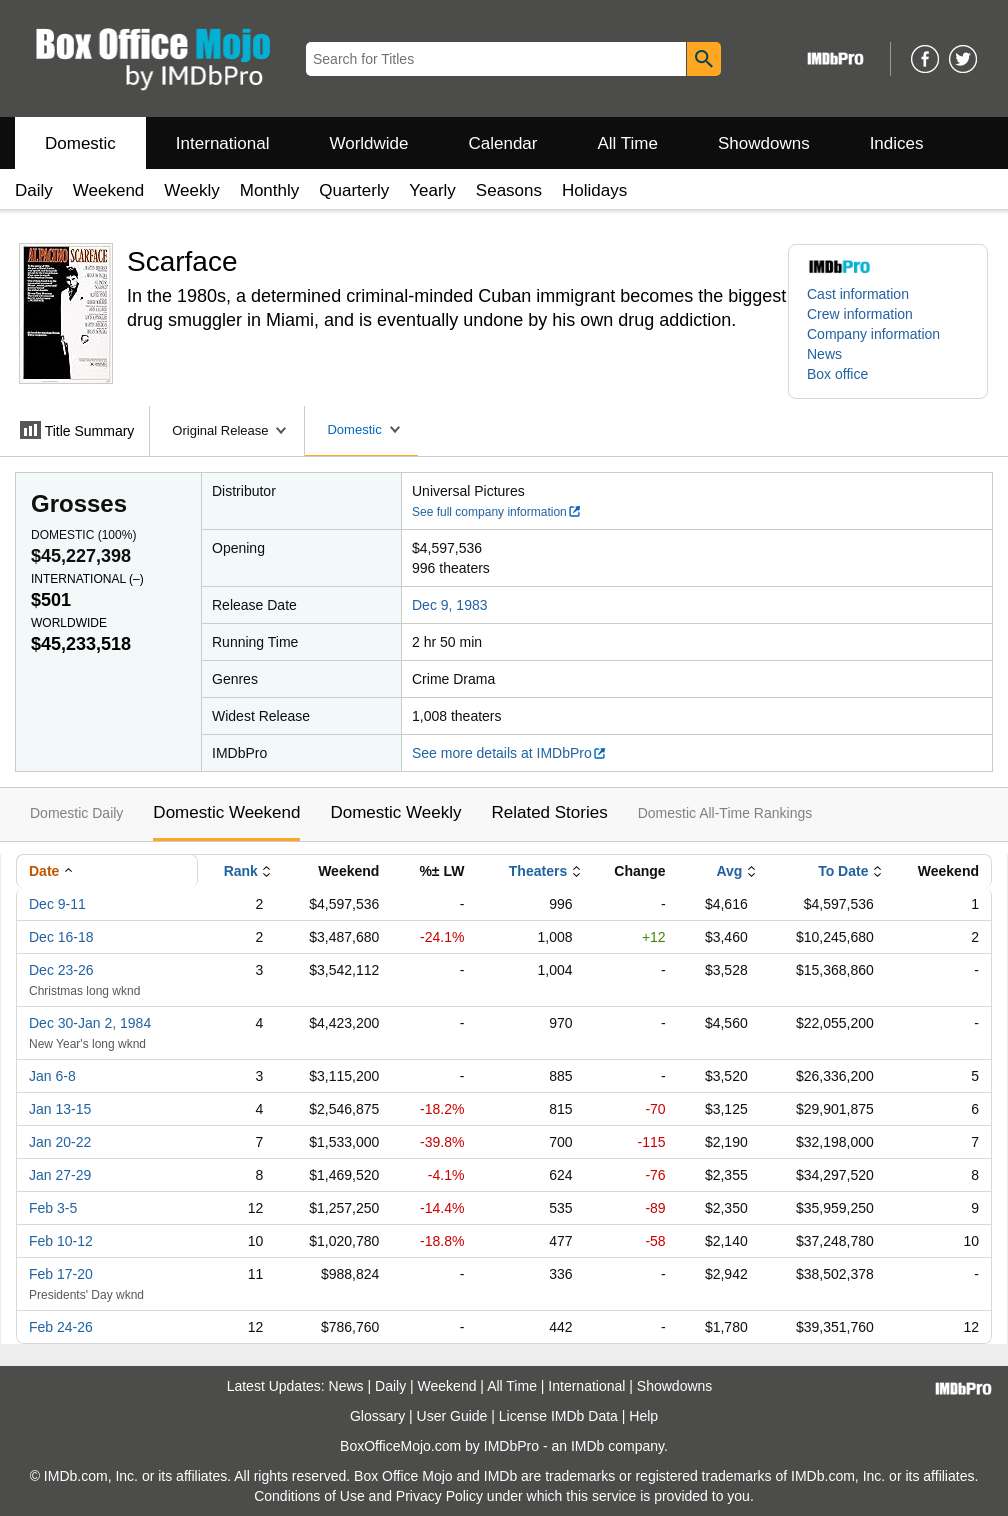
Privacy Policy (439, 1496)
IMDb (587, 1446)
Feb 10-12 (61, 1241)
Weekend (109, 190)
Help (643, 1416)
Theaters (538, 871)
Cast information (858, 294)
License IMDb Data (558, 1416)
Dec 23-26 (61, 970)
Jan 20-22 (60, 1142)
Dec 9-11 (57, 904)
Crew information (860, 314)
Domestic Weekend (226, 812)
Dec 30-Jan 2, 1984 (90, 1023)
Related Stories (549, 812)
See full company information (497, 512)
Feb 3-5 (53, 1208)
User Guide (452, 1416)
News (824, 354)
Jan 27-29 (60, 1175)
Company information (873, 334)
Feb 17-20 (61, 1274)
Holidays (594, 190)
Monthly (270, 190)
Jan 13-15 (60, 1109)
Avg (729, 871)
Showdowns (764, 143)
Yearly (432, 190)
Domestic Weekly (395, 812)
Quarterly (354, 190)
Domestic (80, 143)
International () (87, 579)
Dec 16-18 (61, 937)
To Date (843, 871)
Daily (34, 190)
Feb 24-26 (61, 1327)
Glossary (377, 1416)
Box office (837, 374)
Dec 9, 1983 (450, 605)
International (223, 143)
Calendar (503, 143)
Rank (241, 871)
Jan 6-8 (52, 1076)
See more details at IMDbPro (509, 753)
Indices (897, 143)
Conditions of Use (309, 1496)
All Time (628, 143)
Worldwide (368, 143)
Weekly (191, 190)
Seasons (509, 190)
